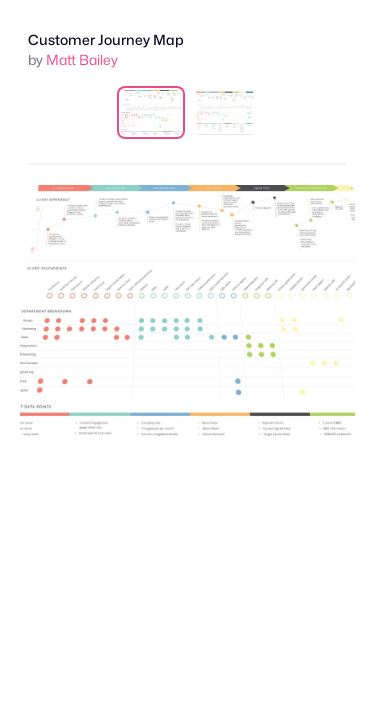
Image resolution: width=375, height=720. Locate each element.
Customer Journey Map (106, 39)
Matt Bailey (82, 59)
